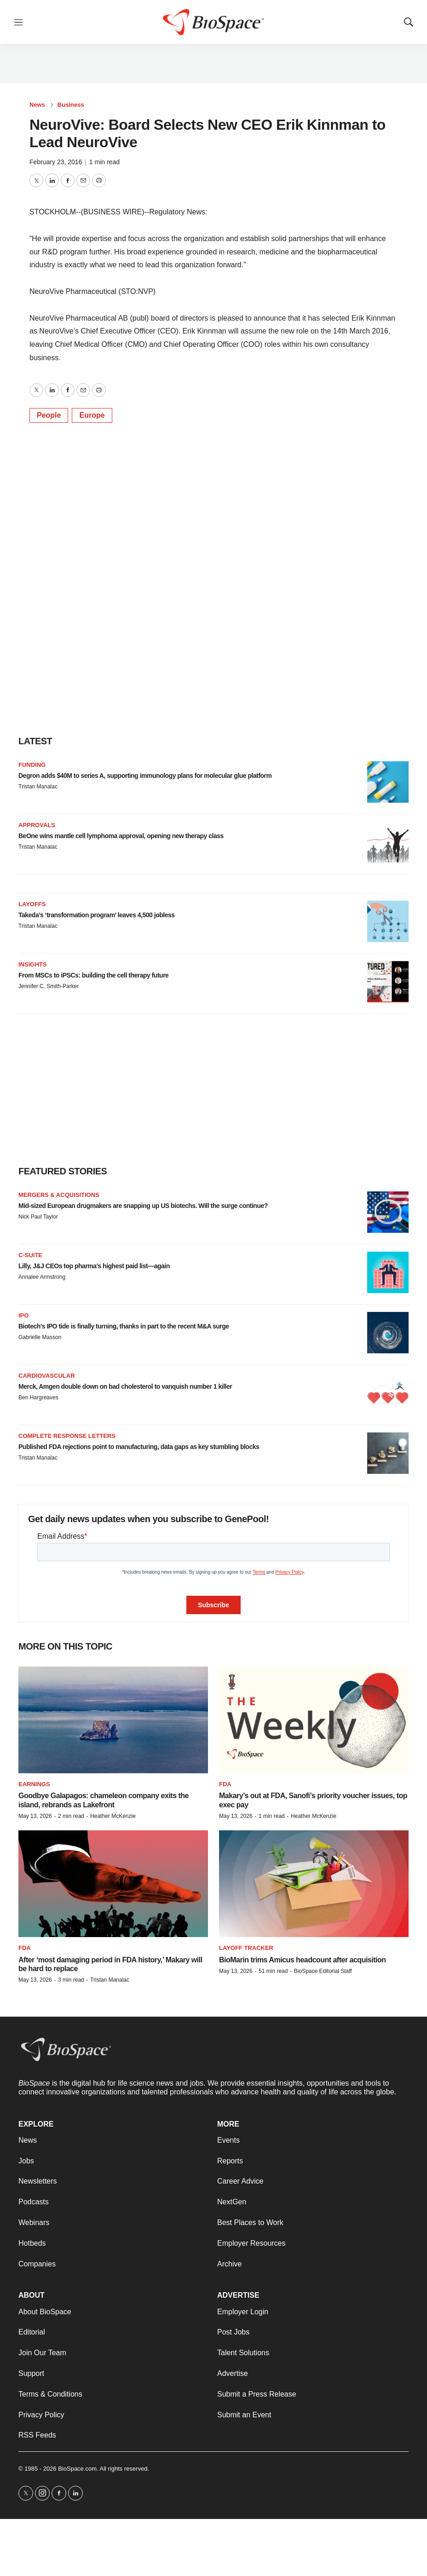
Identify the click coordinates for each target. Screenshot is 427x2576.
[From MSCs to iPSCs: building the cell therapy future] (388, 981)
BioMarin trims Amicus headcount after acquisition (302, 1960)
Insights (32, 964)
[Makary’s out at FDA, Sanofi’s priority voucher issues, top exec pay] (314, 1720)
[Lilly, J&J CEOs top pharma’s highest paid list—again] (388, 1272)
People (49, 415)
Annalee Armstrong (41, 1277)
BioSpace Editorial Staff (323, 1971)
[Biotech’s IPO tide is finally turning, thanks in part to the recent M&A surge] (388, 1332)
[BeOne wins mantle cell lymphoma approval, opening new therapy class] (388, 842)
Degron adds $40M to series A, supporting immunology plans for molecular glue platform (145, 775)
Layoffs (32, 904)
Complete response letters (66, 1435)
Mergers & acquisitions (58, 1194)
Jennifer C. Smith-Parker (48, 986)
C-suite (30, 1255)
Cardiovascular (46, 1375)
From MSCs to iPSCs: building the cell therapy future (93, 975)
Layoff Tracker (246, 1947)
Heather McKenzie (113, 1816)
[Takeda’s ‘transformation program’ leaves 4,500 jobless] (388, 921)
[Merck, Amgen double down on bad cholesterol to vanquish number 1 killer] (388, 1393)
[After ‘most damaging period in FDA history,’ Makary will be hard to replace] (113, 1883)
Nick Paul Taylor (38, 1216)
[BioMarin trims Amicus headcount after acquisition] (314, 1883)
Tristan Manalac (38, 786)
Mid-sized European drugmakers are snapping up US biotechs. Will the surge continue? (143, 1205)
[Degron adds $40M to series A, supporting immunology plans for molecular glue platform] (388, 782)
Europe (91, 415)
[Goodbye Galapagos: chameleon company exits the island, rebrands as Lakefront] (113, 1720)
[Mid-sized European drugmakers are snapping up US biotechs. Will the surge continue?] (388, 1212)
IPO (23, 1315)
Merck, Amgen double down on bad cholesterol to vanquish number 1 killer (125, 1386)
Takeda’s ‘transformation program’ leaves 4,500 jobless (96, 915)
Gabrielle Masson (39, 1337)
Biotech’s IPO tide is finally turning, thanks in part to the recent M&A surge (123, 1326)
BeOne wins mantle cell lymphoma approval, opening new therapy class (121, 836)
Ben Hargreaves (38, 1397)
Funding (32, 764)
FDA (225, 1784)
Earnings (34, 1784)
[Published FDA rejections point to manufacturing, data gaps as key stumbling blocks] (388, 1453)
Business (71, 104)
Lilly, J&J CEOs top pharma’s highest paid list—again (94, 1266)
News (37, 104)
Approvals (36, 825)
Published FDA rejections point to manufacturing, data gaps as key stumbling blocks (138, 1446)
